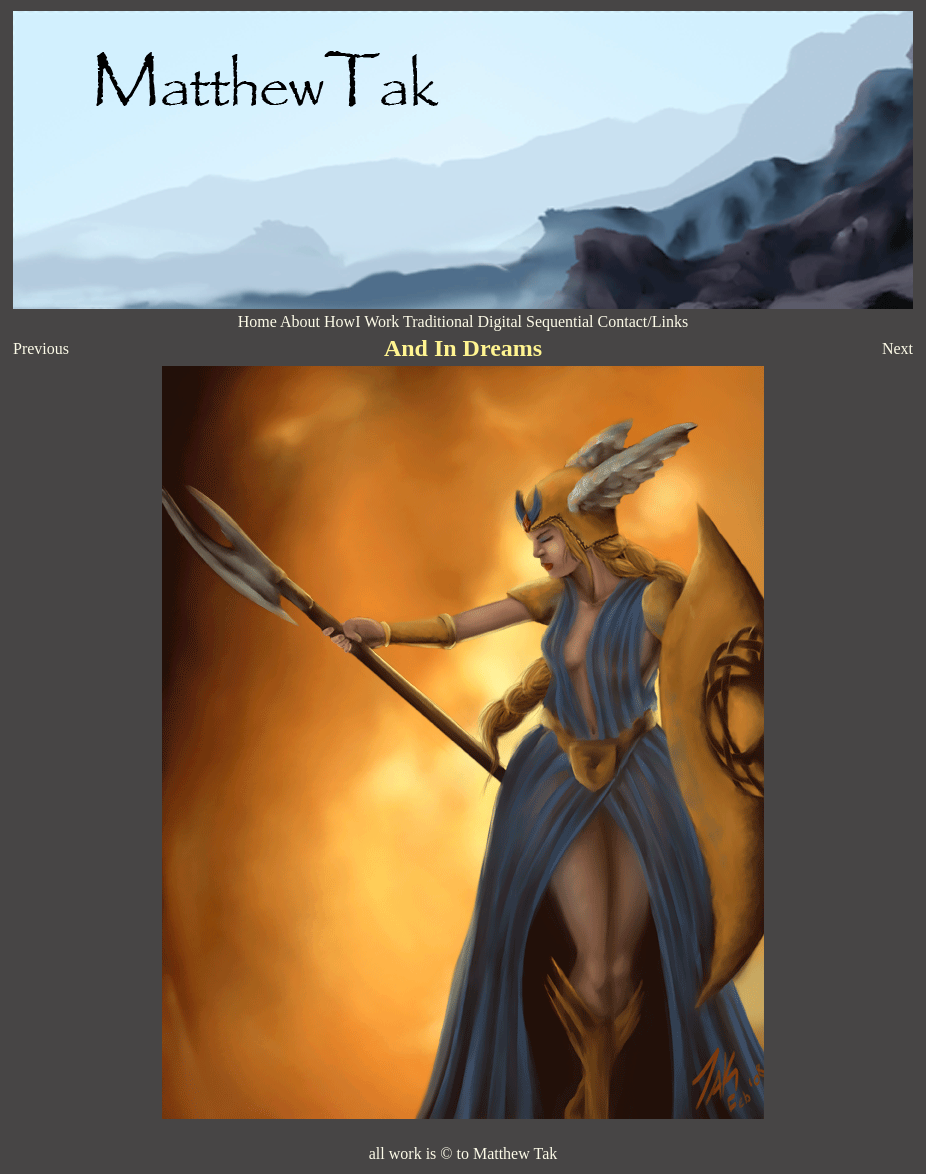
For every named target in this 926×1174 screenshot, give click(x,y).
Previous (41, 348)
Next (897, 348)
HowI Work (361, 321)
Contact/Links (643, 321)
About (300, 321)
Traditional (438, 321)
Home (257, 321)
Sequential (560, 321)
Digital (502, 321)
